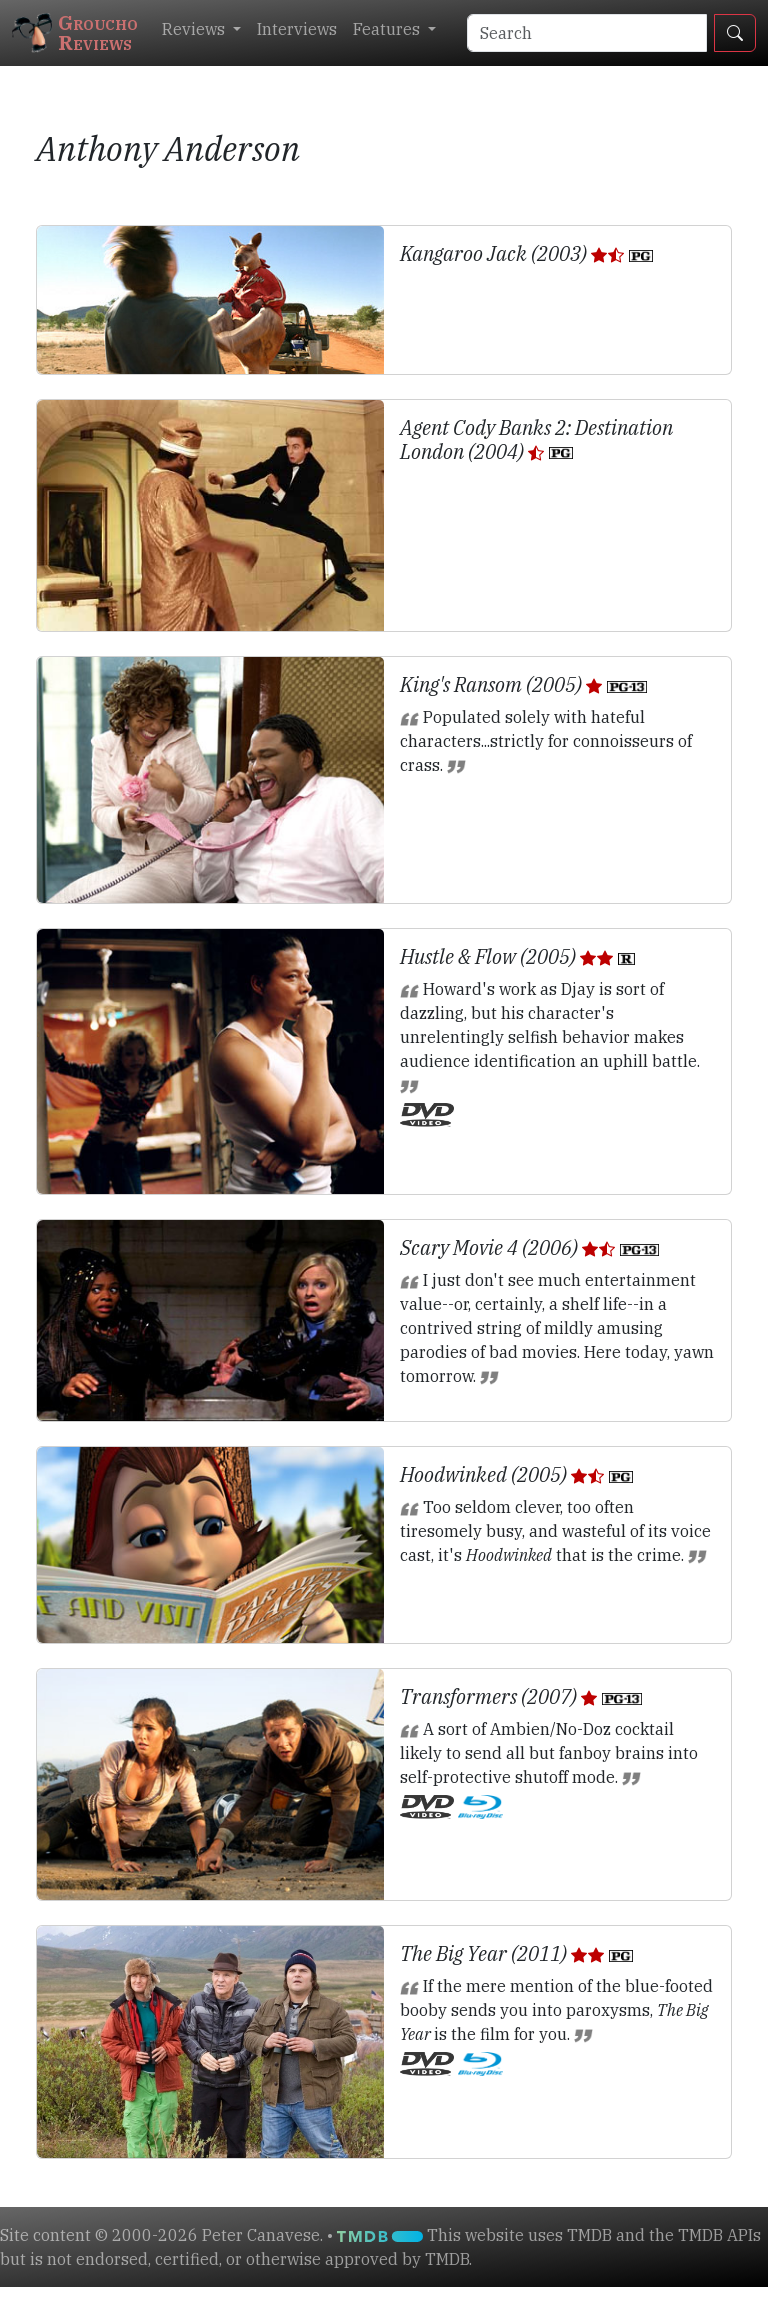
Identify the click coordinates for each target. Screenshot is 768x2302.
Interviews (297, 29)
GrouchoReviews (75, 32)
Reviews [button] (195, 29)
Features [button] (388, 29)
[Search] (587, 33)
